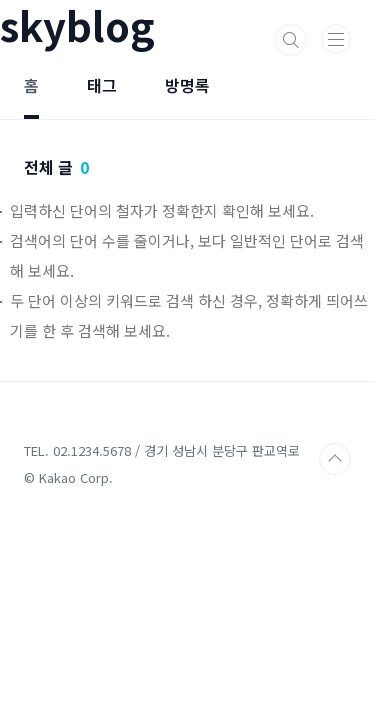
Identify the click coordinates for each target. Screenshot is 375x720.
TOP (335, 459)
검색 (291, 40)
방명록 (187, 85)
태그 (102, 85)
